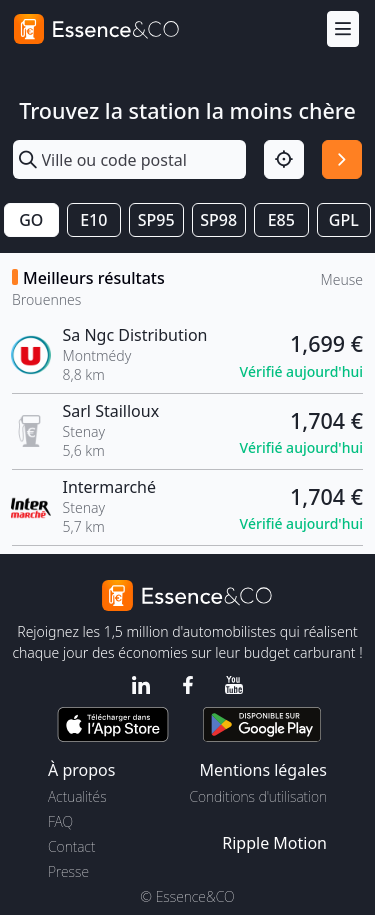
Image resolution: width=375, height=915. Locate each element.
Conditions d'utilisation (258, 796)
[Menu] (343, 29)
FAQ (60, 821)
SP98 (218, 220)
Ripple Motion (274, 843)
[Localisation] (284, 160)
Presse (68, 871)
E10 (93, 220)
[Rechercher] (342, 160)
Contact (71, 846)
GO (31, 220)
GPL (344, 220)
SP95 (156, 220)
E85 (281, 220)
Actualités (77, 796)
